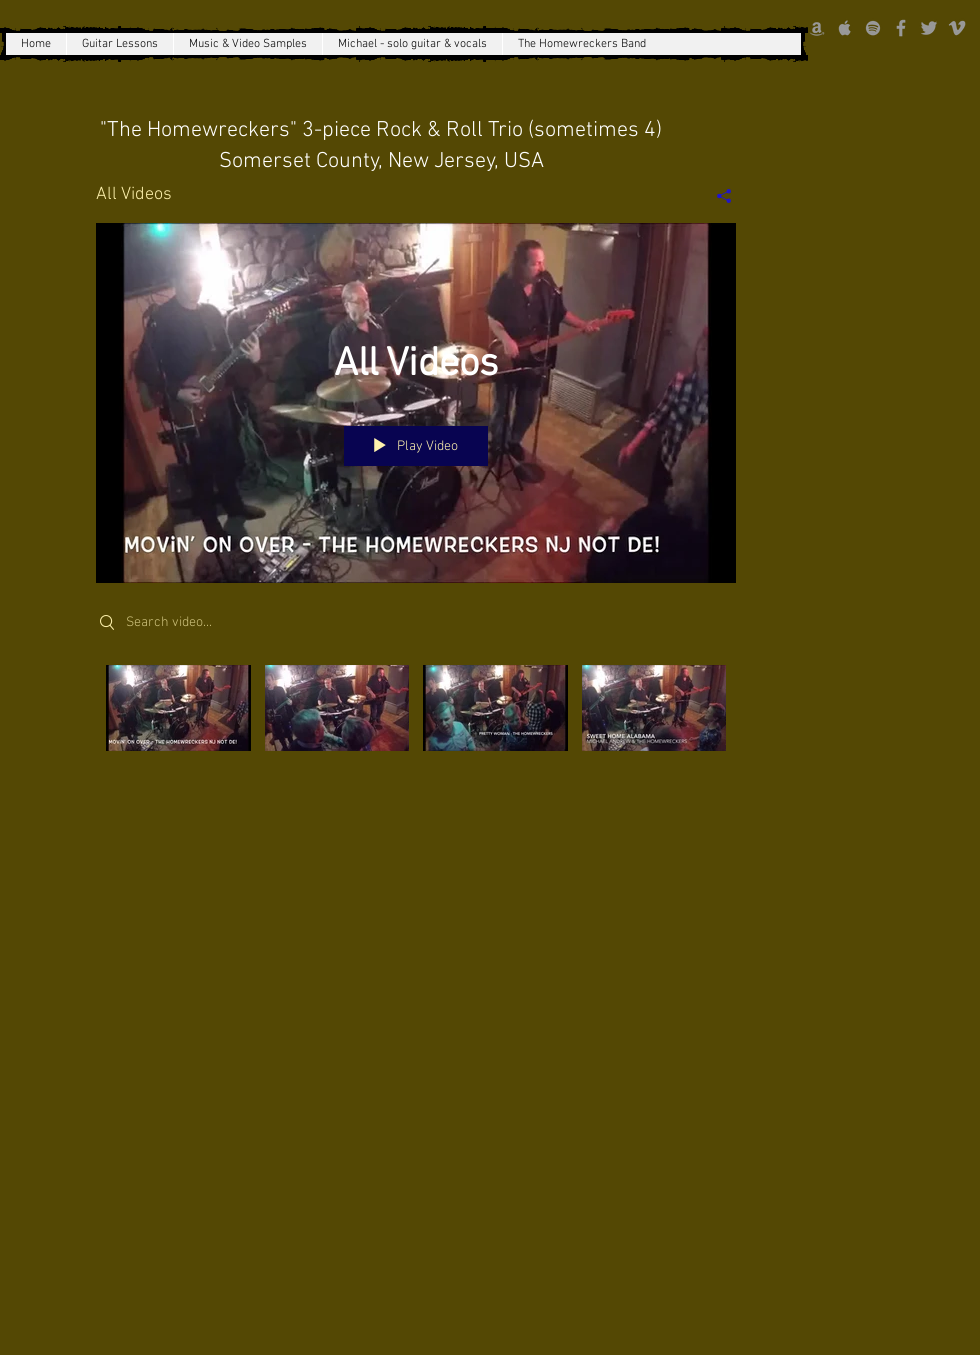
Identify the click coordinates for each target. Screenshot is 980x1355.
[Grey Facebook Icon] (901, 28)
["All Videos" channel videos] (416, 731)
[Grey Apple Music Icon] (845, 28)
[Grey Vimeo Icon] (957, 28)
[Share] (716, 195)
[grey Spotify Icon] (873, 28)
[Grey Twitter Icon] (929, 28)
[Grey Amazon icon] (817, 28)
